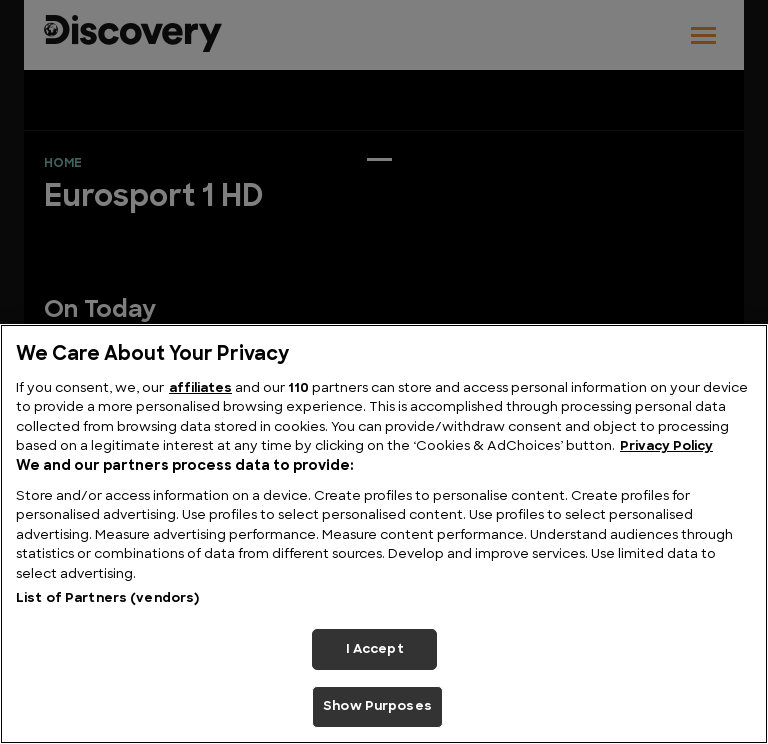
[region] (384, 534)
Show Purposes (377, 706)
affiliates (200, 388)
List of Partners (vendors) (107, 598)
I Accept (375, 649)
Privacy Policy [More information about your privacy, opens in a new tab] (666, 446)
